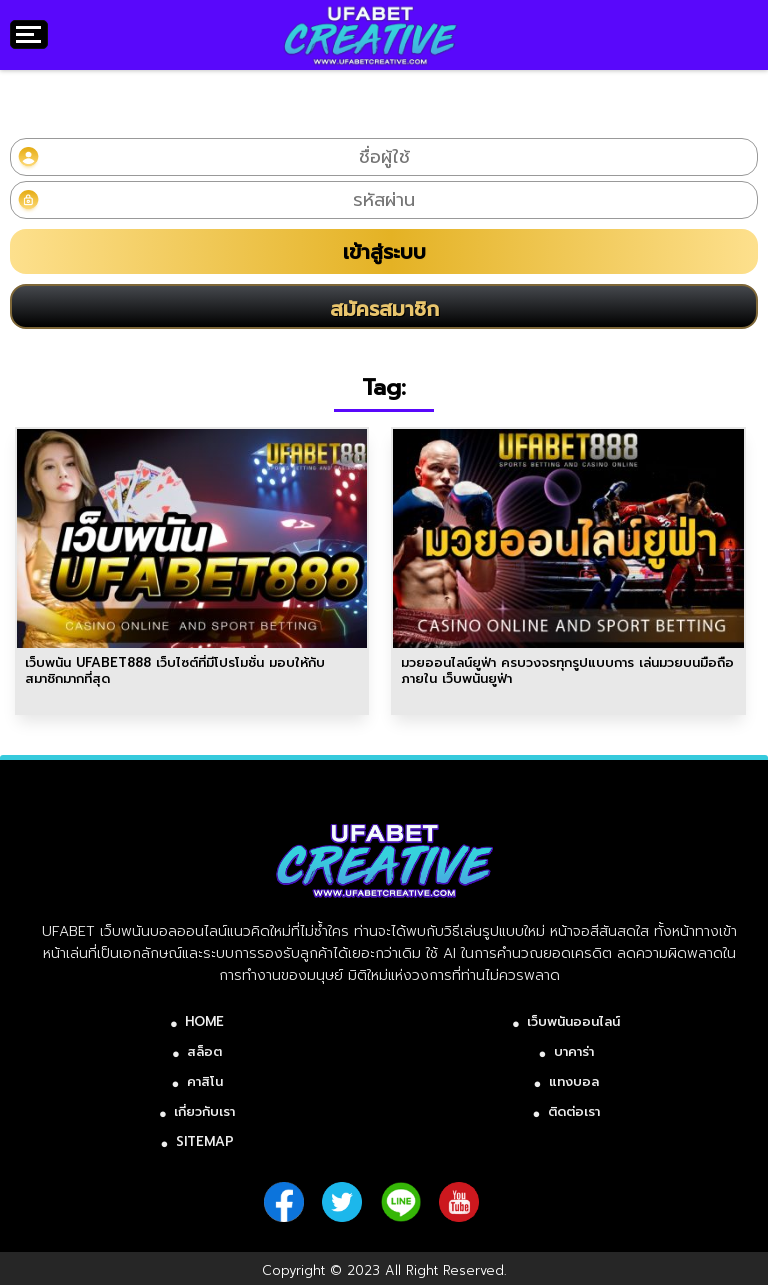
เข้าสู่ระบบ (384, 252)
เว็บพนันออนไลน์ (573, 1021)
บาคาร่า (574, 1051)
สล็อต (204, 1051)
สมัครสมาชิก (384, 309)
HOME (204, 1021)
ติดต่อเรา (574, 1111)
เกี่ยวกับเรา (204, 1111)
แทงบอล (574, 1081)
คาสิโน (205, 1081)
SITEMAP (205, 1141)
